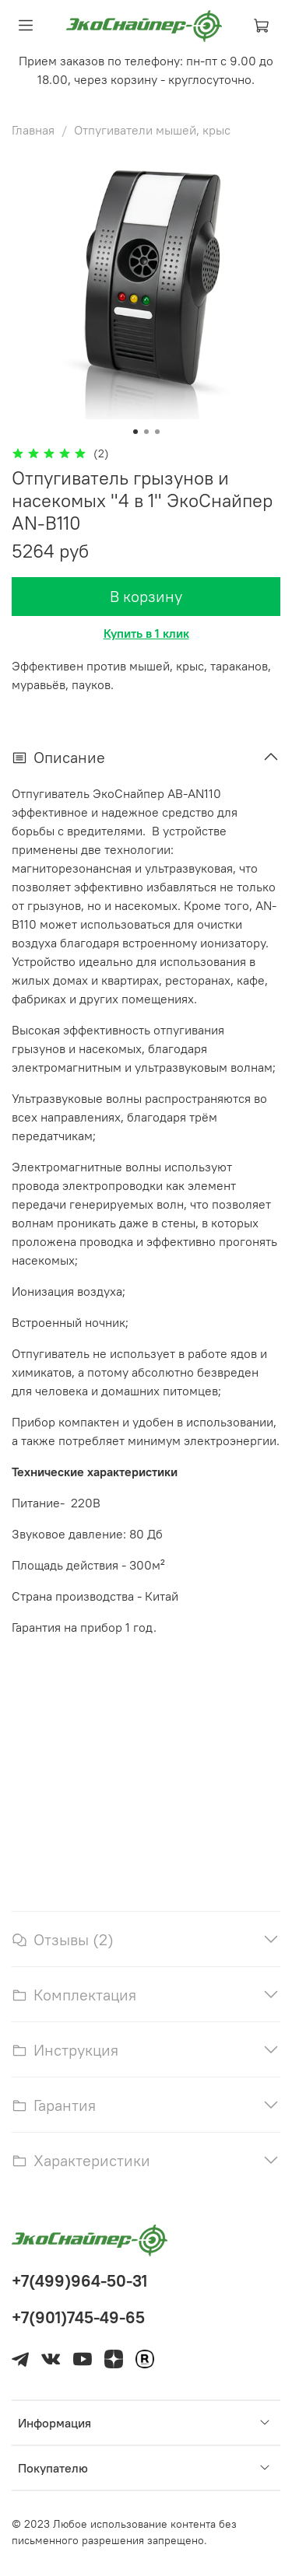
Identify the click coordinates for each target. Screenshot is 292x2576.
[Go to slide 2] (146, 431)
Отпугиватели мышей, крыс (152, 130)
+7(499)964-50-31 (79, 2280)
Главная (33, 130)
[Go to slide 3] (157, 431)
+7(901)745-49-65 (78, 2317)
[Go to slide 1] (135, 431)
